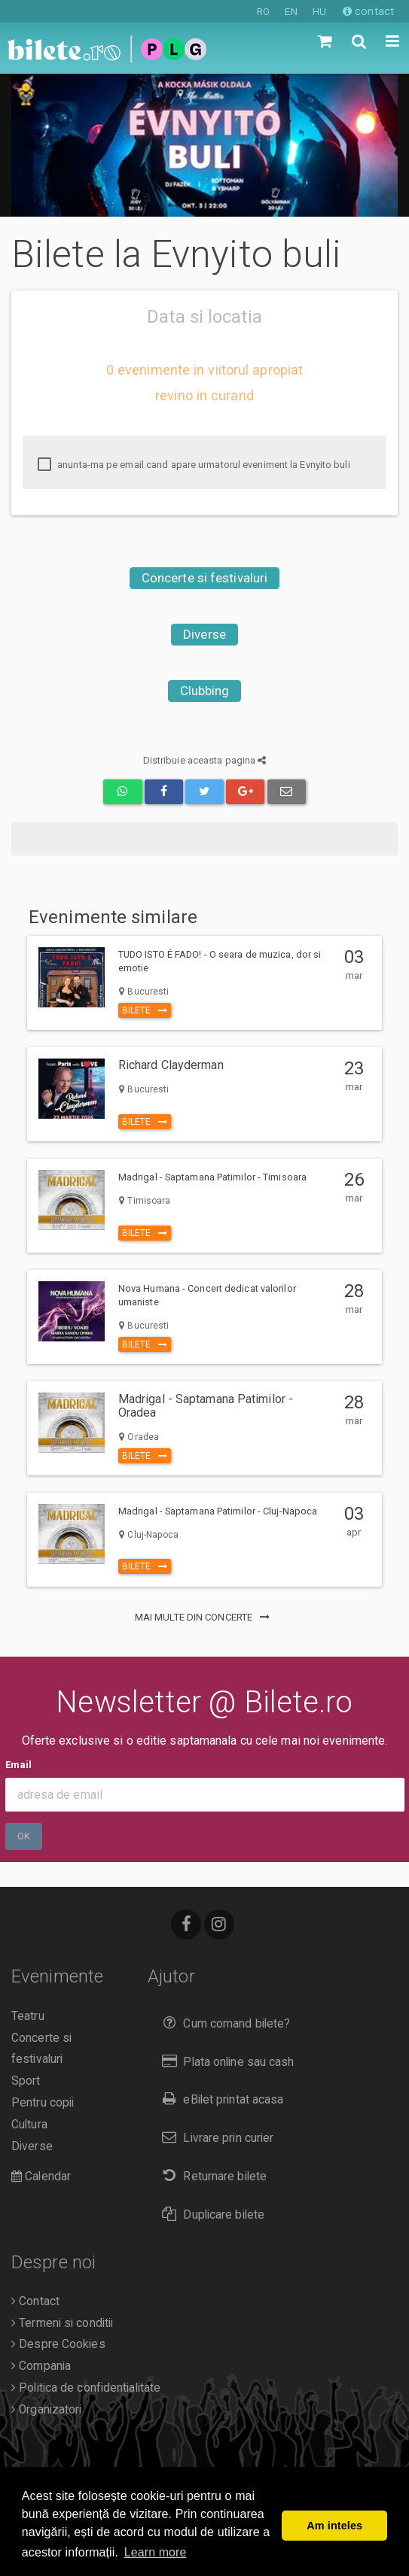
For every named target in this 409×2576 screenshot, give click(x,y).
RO (263, 11)
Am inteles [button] (334, 2526)
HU (319, 11)
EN (291, 11)
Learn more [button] (155, 2552)
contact (368, 11)
